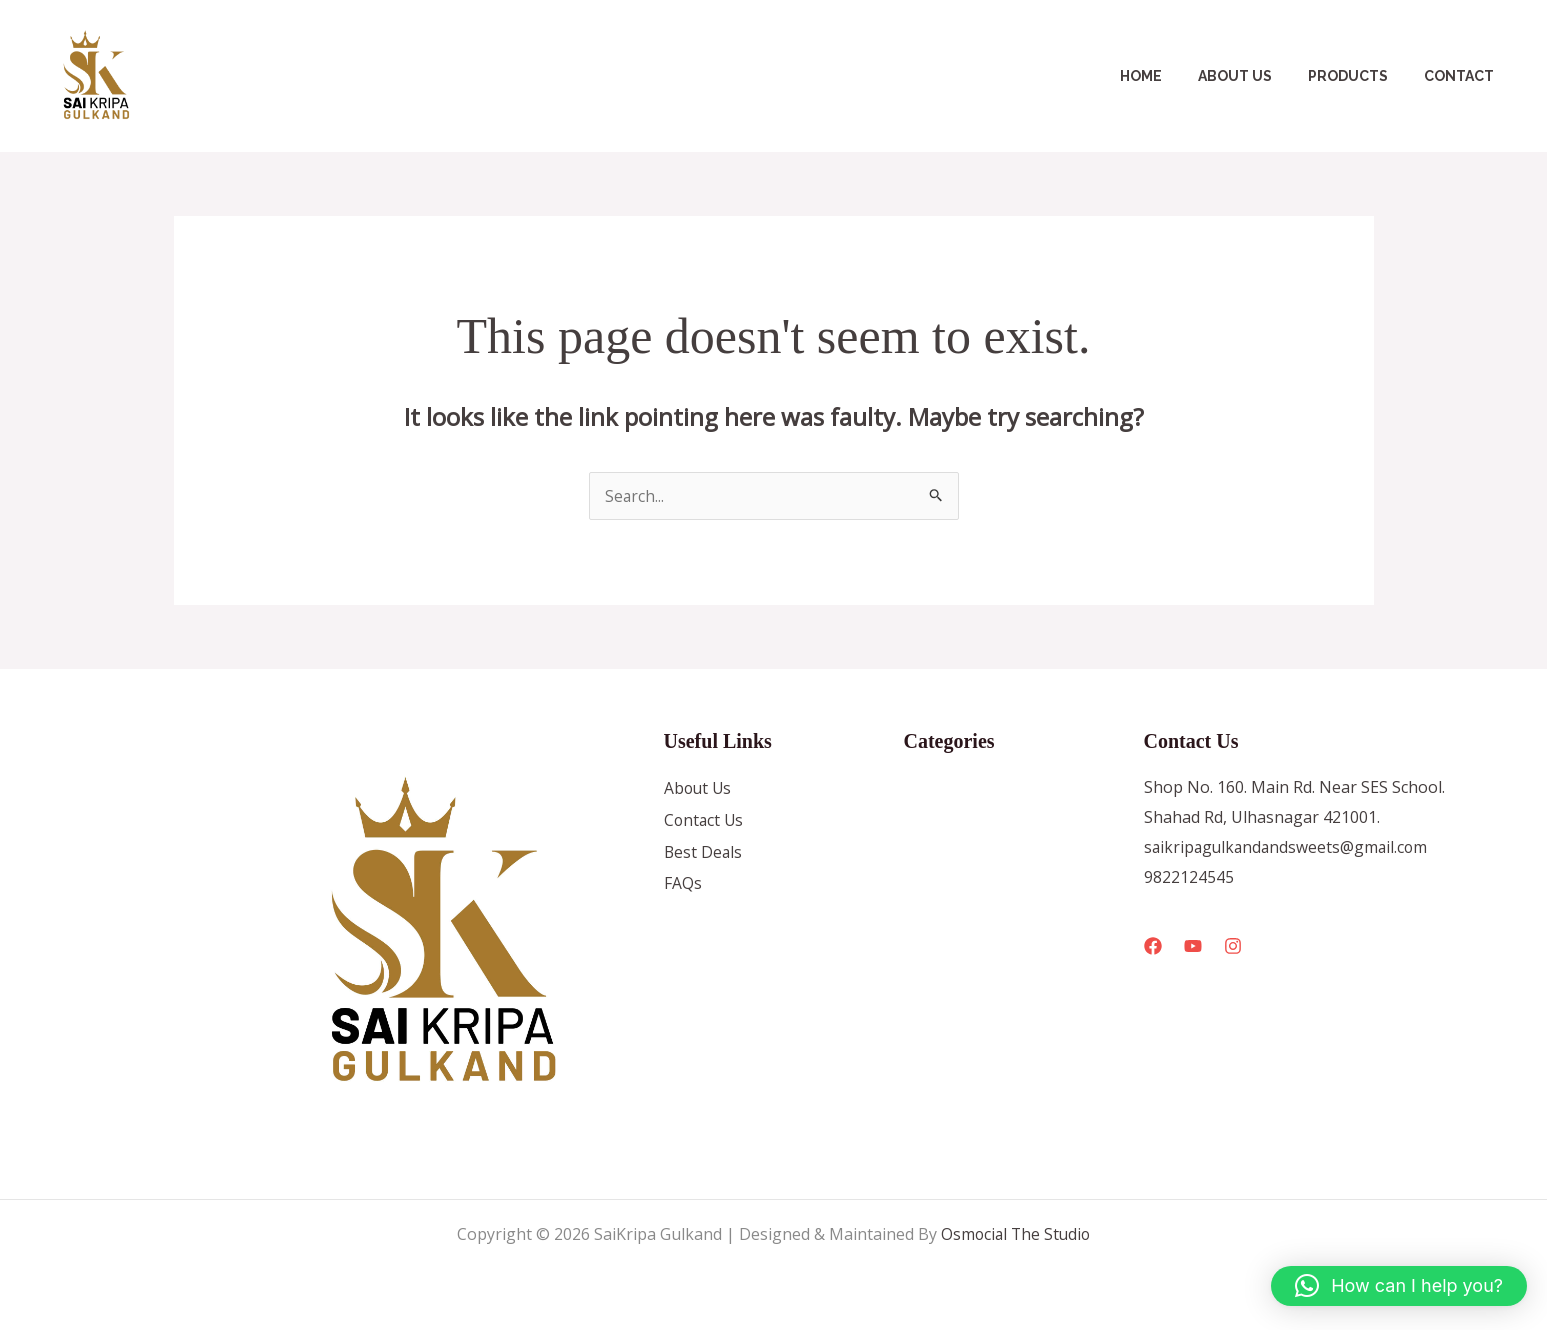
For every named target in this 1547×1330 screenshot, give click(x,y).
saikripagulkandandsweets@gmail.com (1289, 847)
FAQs (683, 885)
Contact (1463, 76)
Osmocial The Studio (1016, 1234)
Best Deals (704, 853)
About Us (1255, 76)
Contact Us (705, 821)
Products (1360, 76)
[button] (1399, 1286)
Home (1169, 76)
